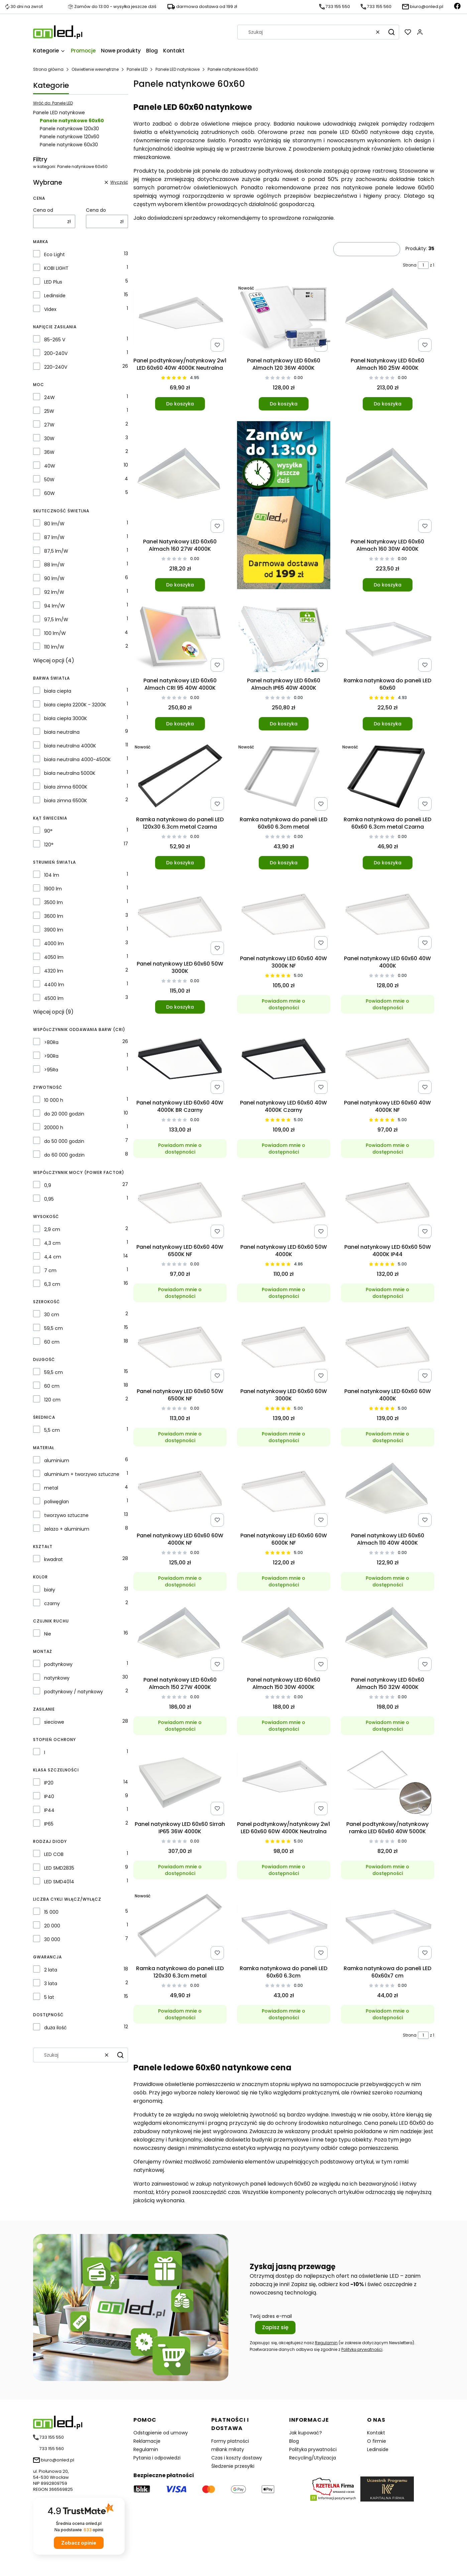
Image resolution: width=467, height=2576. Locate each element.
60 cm (52, 1342)
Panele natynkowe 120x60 (69, 136)
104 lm (51, 875)
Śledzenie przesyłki (232, 2466)
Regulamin (326, 2343)
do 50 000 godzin (64, 1141)
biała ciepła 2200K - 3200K (75, 704)
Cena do (96, 210)
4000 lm (54, 943)
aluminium (56, 1460)
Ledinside (55, 295)
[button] (391, 32)
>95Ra (51, 1069)
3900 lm (53, 929)
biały (49, 1589)
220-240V (55, 367)
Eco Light (54, 254)
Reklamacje (146, 2441)
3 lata (50, 1983)
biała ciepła (57, 691)
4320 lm (53, 971)
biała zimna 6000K (65, 787)
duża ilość (55, 2027)
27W (49, 424)
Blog (294, 2441)
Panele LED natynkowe (177, 69)
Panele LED (137, 69)
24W (49, 397)
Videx (50, 309)
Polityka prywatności (313, 2449)
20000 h (53, 1127)
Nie (47, 1633)
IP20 (48, 1782)
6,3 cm (52, 1284)
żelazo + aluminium (66, 1529)
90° (48, 831)
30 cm (51, 1314)
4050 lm (54, 957)
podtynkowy (58, 1664)
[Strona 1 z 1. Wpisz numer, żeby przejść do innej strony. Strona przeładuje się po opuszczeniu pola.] (423, 265)
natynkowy (57, 1678)
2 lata (50, 1969)
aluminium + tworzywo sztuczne (81, 1474)
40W (49, 466)
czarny (52, 1603)
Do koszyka (180, 403)
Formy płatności (230, 2441)
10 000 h (53, 1100)
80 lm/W (54, 523)
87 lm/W (54, 537)
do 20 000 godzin (64, 1113)
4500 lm (54, 998)
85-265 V (54, 339)
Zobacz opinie (78, 2543)
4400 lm (54, 984)
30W (49, 438)
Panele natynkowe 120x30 (69, 128)
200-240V (56, 353)
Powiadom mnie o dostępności (283, 1004)
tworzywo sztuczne (66, 1515)
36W (49, 452)
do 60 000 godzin (64, 1155)
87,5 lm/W (56, 551)
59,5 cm (53, 1328)
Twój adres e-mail (271, 2316)
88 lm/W (54, 564)
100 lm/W (55, 633)
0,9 (47, 1185)
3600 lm (53, 916)
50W (49, 479)
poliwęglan (56, 1501)
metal (51, 1488)
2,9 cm (52, 1229)
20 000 (52, 1925)
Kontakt (376, 2432)
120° (48, 844)
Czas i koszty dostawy (236, 2457)
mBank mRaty (227, 2449)
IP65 (48, 1824)
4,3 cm (52, 1243)
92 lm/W (54, 592)
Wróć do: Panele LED (53, 103)
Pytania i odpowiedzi (157, 2457)
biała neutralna (62, 732)
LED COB (54, 1854)
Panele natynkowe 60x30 (69, 144)
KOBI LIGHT (56, 268)
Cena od (43, 210)
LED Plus (53, 282)
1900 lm (53, 888)
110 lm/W (54, 647)
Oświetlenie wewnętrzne (95, 69)
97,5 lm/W (56, 619)
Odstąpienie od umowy (160, 2432)
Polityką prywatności (361, 2349)
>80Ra (51, 1042)
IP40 (49, 1796)
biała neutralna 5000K (69, 773)
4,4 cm (52, 1256)
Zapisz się (275, 2327)
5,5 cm (52, 1430)
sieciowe (54, 1722)
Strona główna (48, 69)
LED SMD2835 (59, 1868)
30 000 (52, 1939)
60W (49, 493)
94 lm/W (54, 606)
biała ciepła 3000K (65, 718)
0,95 (49, 1199)
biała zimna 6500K (65, 800)
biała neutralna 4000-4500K (77, 759)
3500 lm (53, 902)
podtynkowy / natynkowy (73, 1691)
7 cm (50, 1270)
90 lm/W (54, 578)
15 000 (51, 1912)
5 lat (49, 1997)
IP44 (49, 1810)
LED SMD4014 (59, 1881)
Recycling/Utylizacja (312, 2457)
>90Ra (51, 1056)
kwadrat (53, 1559)
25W (49, 411)
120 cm (52, 1399)
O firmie (376, 2441)
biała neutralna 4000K (70, 745)
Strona (410, 265)
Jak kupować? (305, 2432)
